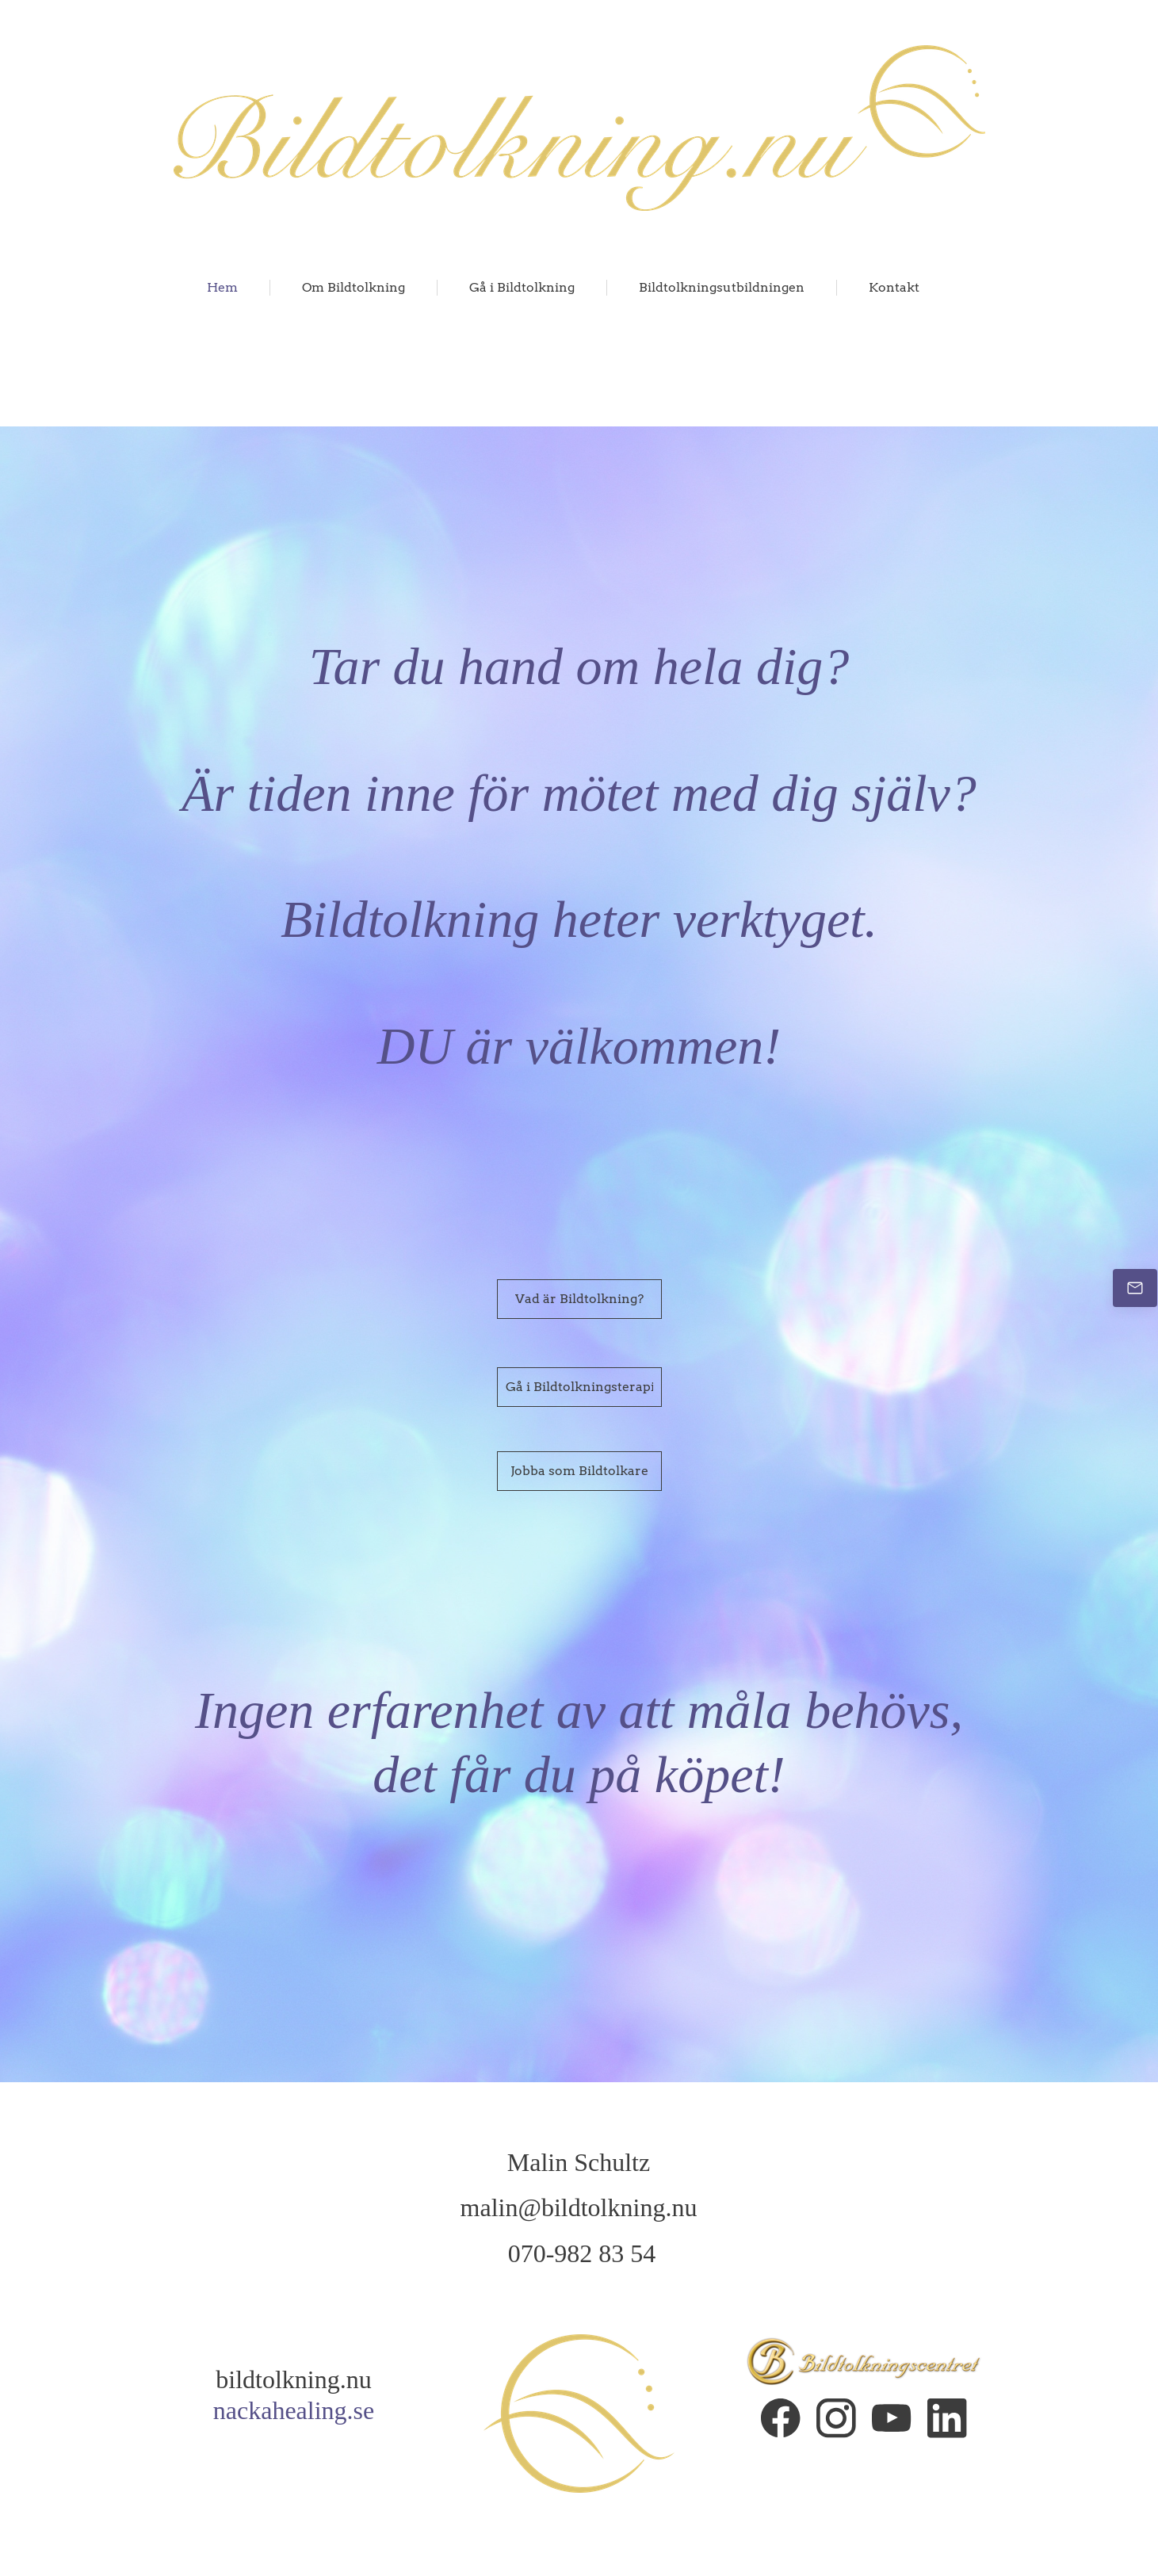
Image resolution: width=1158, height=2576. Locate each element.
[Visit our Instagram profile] (836, 2418)
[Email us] (1135, 1288)
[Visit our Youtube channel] (891, 2418)
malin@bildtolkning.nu (579, 2207)
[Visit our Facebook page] (781, 2418)
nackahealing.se (293, 2410)
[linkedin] (947, 2418)
